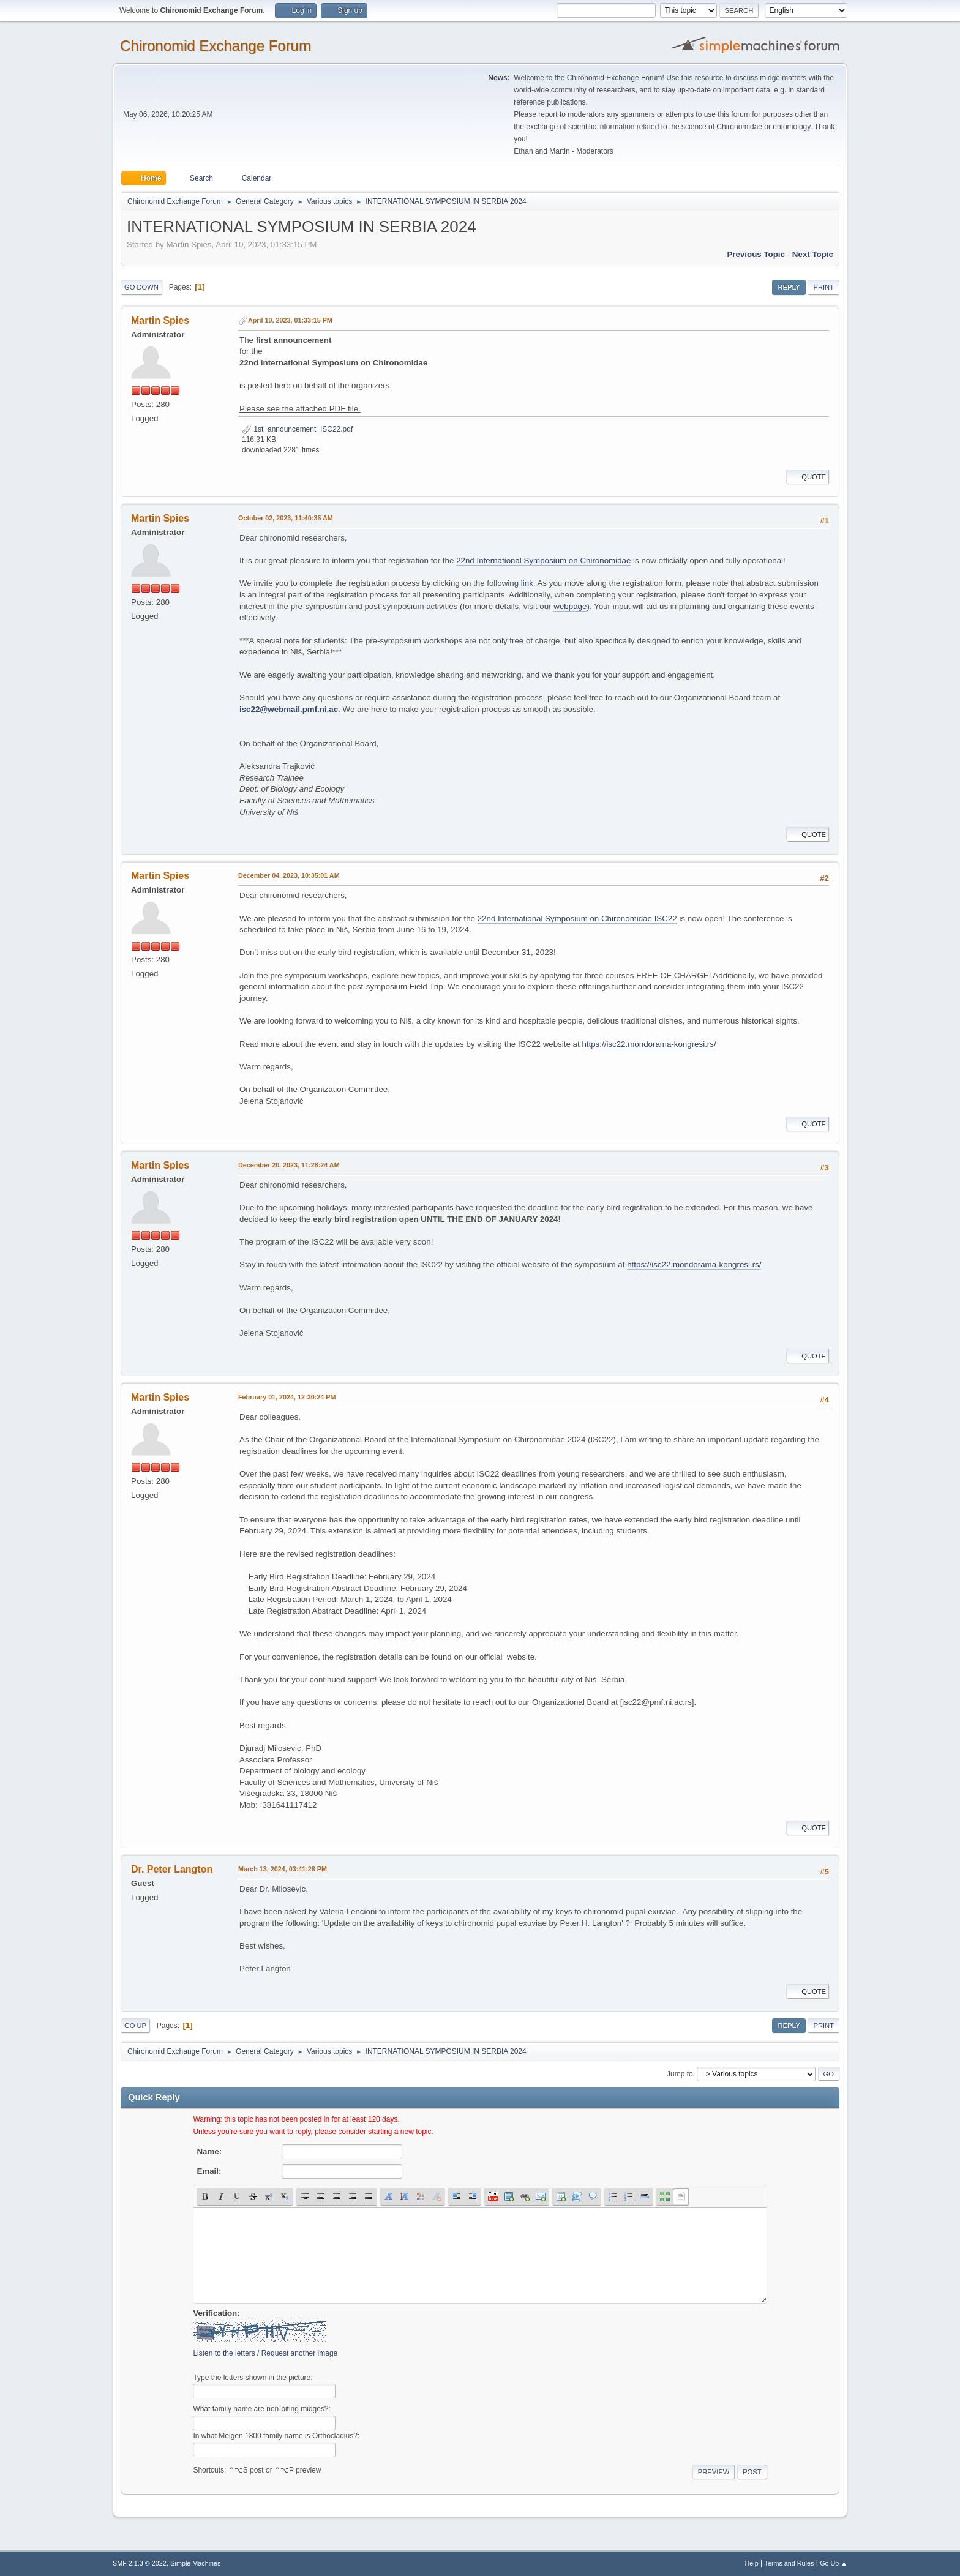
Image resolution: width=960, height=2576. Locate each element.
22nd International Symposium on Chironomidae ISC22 (577, 918)
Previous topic (756, 254)
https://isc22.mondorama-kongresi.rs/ (649, 1044)
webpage (570, 606)
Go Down (141, 287)
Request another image (299, 2353)
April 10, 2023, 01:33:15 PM (290, 320)
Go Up (135, 2025)
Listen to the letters (224, 2353)
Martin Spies (160, 320)
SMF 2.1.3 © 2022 (140, 2563)
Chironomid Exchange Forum (215, 45)
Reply (789, 287)
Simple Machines (195, 2563)
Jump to (680, 2073)
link (527, 583)
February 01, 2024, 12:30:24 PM (287, 1397)
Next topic (812, 254)
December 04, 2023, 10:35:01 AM (289, 875)
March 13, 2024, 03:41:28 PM (282, 1869)
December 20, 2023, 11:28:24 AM (289, 1165)
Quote (807, 477)
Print (823, 287)
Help (752, 2563)
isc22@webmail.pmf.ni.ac (288, 709)
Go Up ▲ (833, 2563)
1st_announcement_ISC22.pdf (297, 429)
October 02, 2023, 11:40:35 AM (285, 518)
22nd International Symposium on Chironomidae (543, 560)
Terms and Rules (789, 2563)
